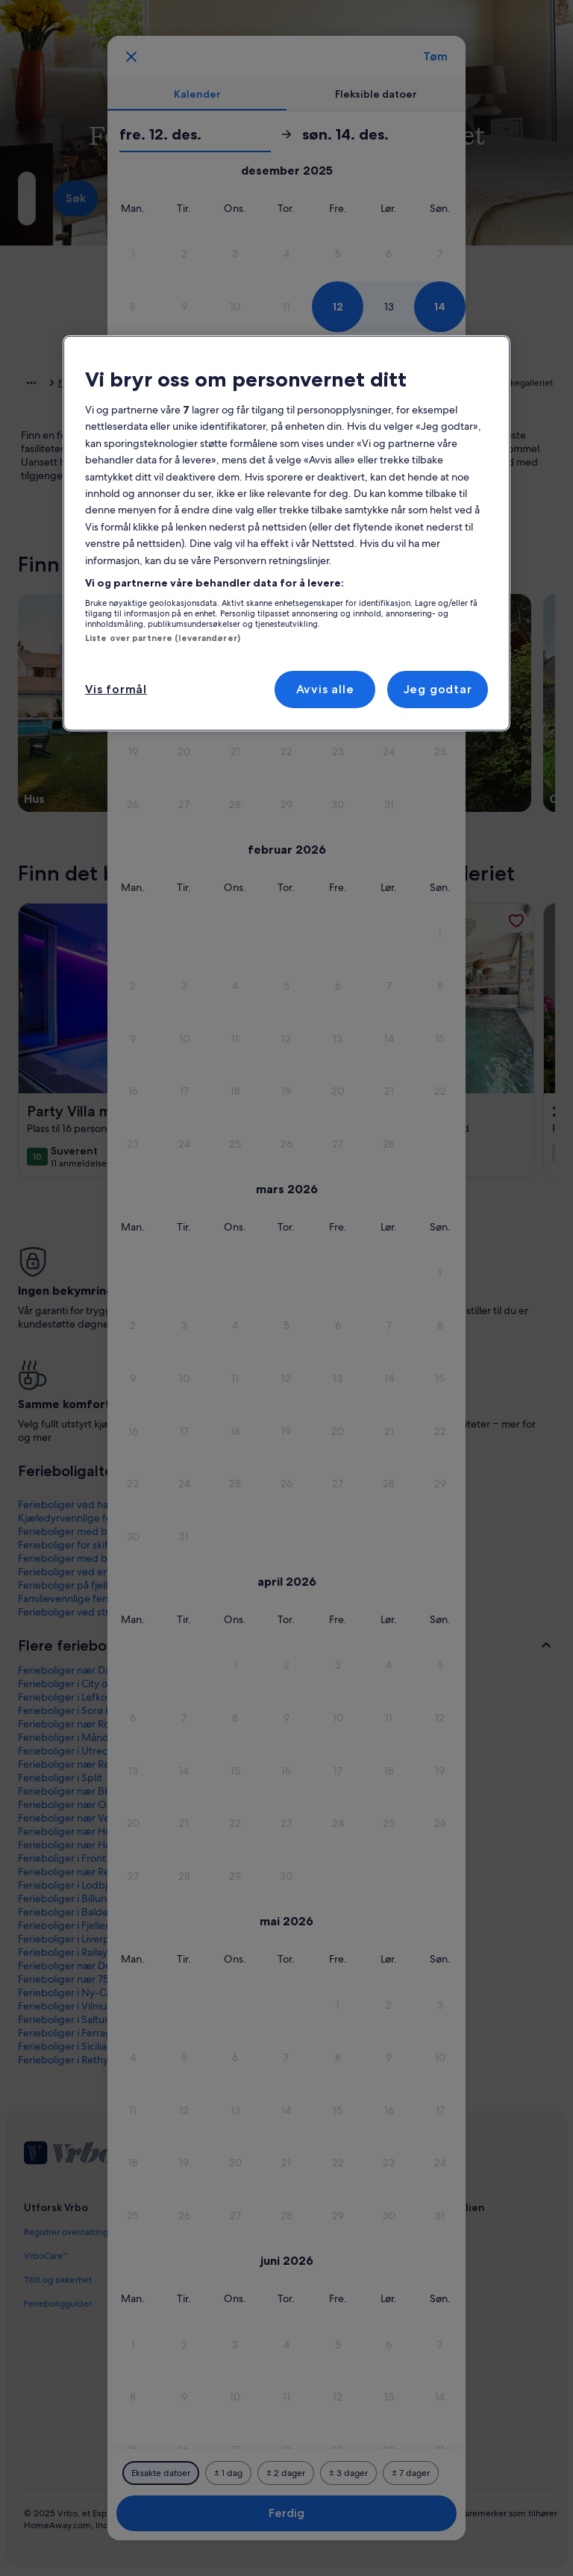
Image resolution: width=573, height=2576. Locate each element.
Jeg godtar (438, 689)
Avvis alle (325, 689)
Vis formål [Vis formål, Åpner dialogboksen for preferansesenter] (116, 689)
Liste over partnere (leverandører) (162, 638)
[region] (286, 533)
